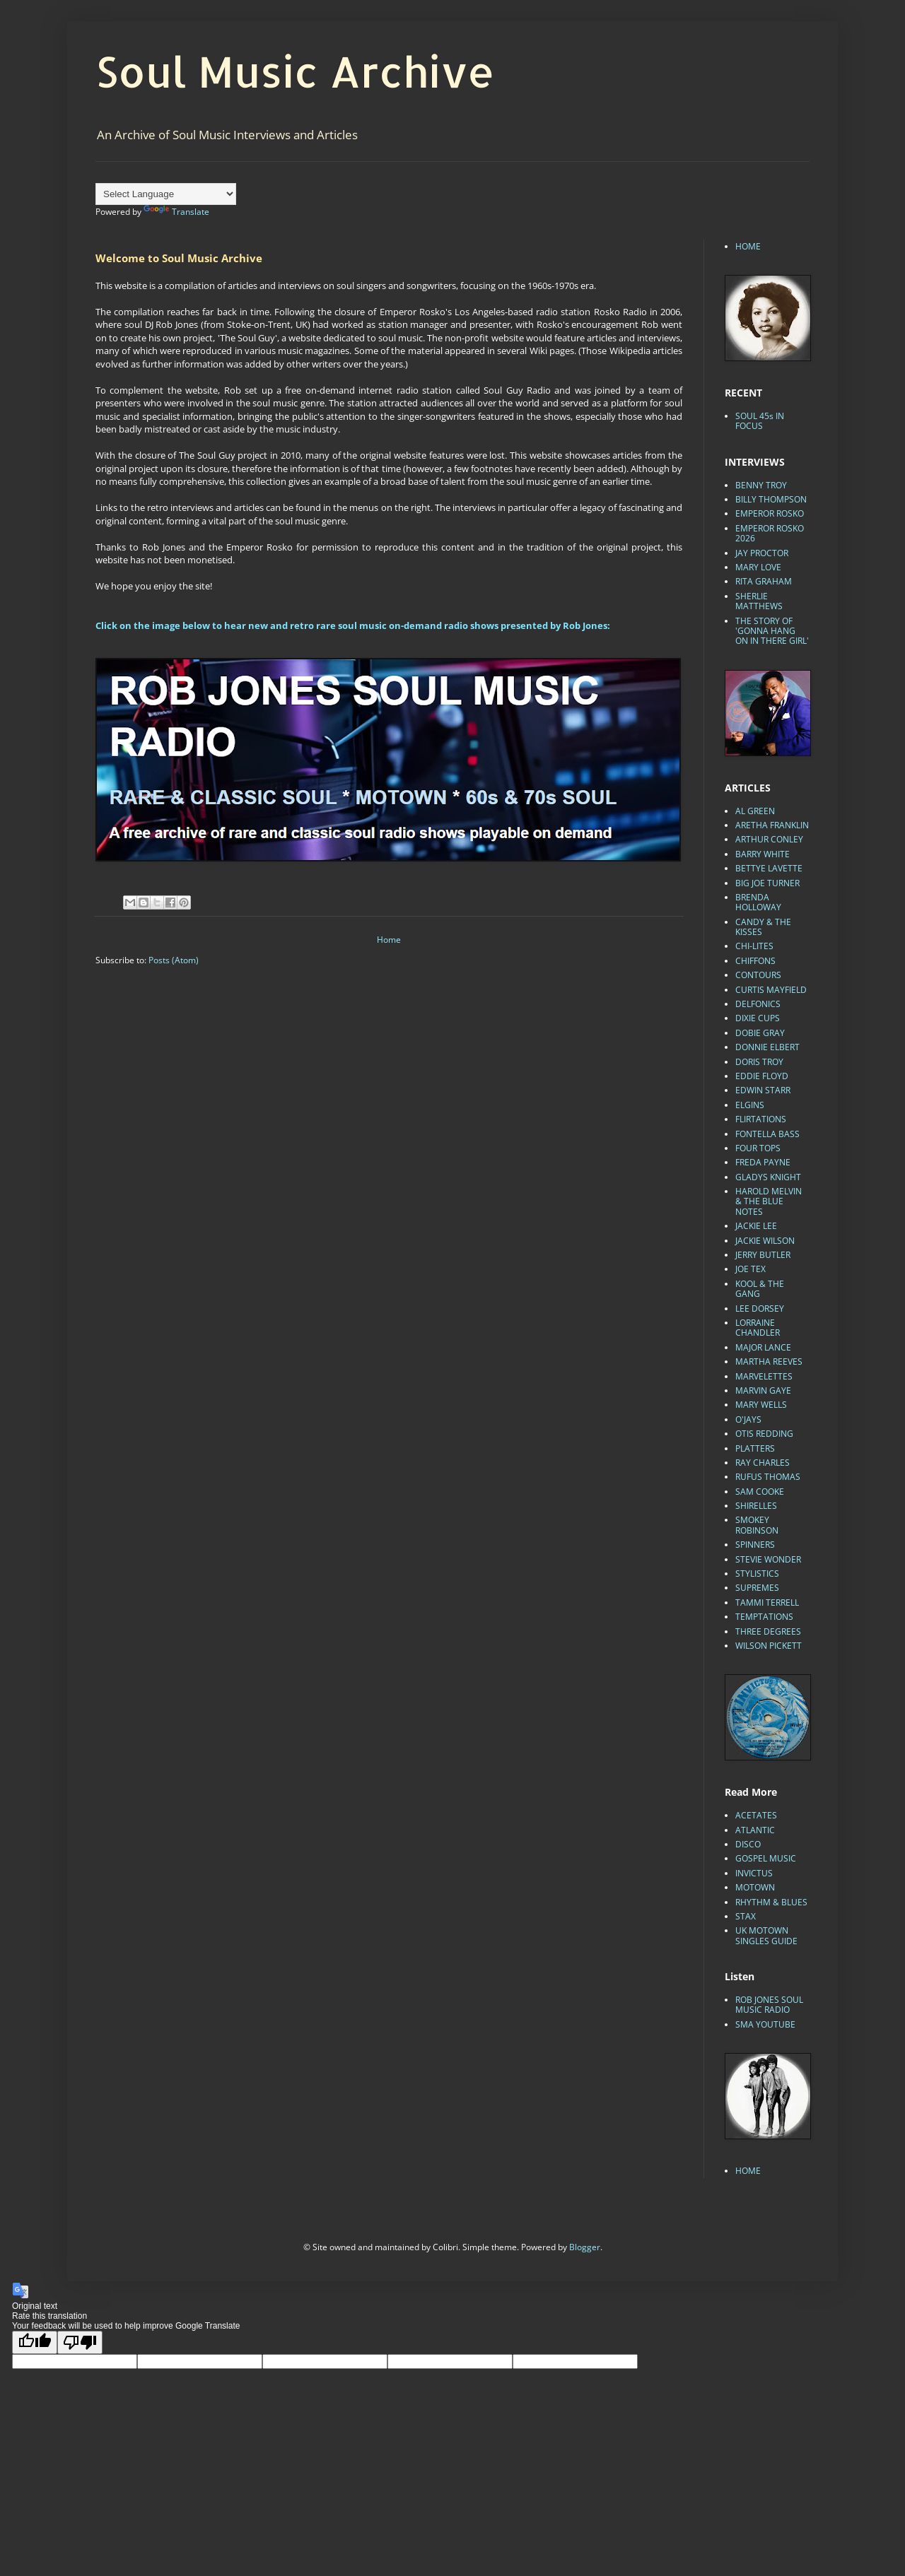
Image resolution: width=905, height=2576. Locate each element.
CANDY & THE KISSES (763, 927)
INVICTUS (754, 1873)
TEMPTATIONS (764, 1617)
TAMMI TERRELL (767, 1602)
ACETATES (756, 1815)
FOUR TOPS (758, 1148)
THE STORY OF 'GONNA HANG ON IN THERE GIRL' (772, 631)
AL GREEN (755, 811)
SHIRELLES (756, 1506)
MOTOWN (755, 1887)
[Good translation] (34, 2342)
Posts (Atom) (173, 960)
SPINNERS (755, 1545)
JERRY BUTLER (762, 1255)
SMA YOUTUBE (765, 2024)
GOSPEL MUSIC (765, 1858)
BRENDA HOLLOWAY (758, 902)
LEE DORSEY (759, 1308)
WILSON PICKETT (768, 1646)
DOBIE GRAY (760, 1033)
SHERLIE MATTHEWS (759, 601)
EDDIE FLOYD (761, 1076)
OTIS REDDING (764, 1434)
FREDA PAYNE (762, 1162)
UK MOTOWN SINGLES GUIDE (766, 1935)
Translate (176, 212)
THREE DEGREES (768, 1631)
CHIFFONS (755, 961)
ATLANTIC (755, 1830)
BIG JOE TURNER (767, 883)
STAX (745, 1916)
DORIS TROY (759, 1062)
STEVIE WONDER (768, 1559)
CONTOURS (758, 975)
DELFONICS (758, 1004)
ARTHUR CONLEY (769, 839)
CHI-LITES (754, 946)
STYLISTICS (757, 1574)
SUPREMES (757, 1588)
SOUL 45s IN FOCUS (759, 421)
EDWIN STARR (762, 1090)
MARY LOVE (758, 567)
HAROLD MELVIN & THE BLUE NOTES (768, 1201)
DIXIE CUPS (757, 1018)
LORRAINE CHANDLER (757, 1328)
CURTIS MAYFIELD (771, 990)
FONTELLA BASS (767, 1134)
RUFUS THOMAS (767, 1477)
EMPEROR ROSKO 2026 (769, 533)
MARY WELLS (761, 1405)
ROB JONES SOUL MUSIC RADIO (769, 2005)
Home (389, 940)
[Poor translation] (80, 2342)
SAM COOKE (759, 1492)
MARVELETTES (764, 1376)
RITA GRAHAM (763, 581)
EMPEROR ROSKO (769, 513)
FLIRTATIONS (760, 1119)
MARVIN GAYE (763, 1390)
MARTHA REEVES (768, 1361)
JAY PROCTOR (761, 553)
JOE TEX (750, 1269)
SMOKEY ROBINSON (756, 1525)
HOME (748, 246)
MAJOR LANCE (763, 1347)
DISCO (748, 1844)
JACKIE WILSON (765, 1241)
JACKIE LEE (756, 1226)
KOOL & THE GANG (759, 1289)
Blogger (584, 2247)
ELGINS (749, 1105)
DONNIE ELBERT (767, 1047)
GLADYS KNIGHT (768, 1177)
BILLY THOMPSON (771, 499)
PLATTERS (755, 1448)
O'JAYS (748, 1419)
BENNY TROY (761, 485)
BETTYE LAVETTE (768, 868)
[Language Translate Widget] (165, 194)
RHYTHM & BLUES (771, 1902)
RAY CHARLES (762, 1463)
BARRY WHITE (762, 854)
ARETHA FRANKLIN (772, 825)
